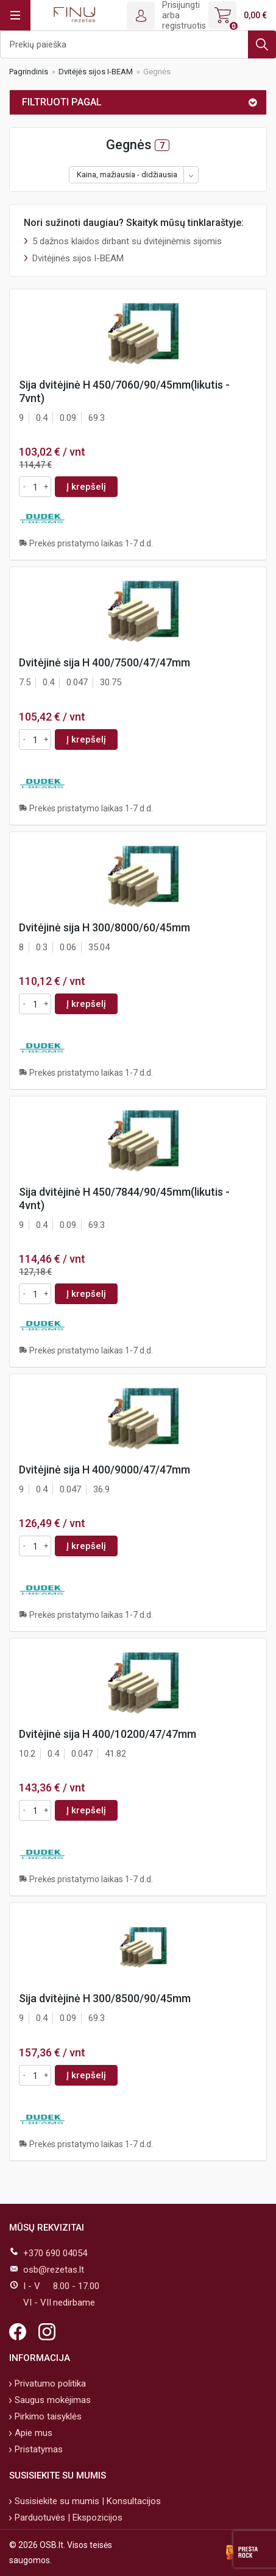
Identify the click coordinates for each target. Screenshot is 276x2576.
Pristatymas (37, 2449)
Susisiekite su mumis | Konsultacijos (86, 2501)
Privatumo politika (49, 2383)
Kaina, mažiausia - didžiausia (127, 174)
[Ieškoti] (138, 44)
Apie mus (32, 2432)
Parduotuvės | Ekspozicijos (67, 2517)
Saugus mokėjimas (51, 2399)
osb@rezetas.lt (53, 2269)
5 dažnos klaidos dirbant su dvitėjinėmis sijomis (127, 241)
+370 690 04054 (55, 2253)
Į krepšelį (86, 486)
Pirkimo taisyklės (47, 2416)
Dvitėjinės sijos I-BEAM (78, 258)
